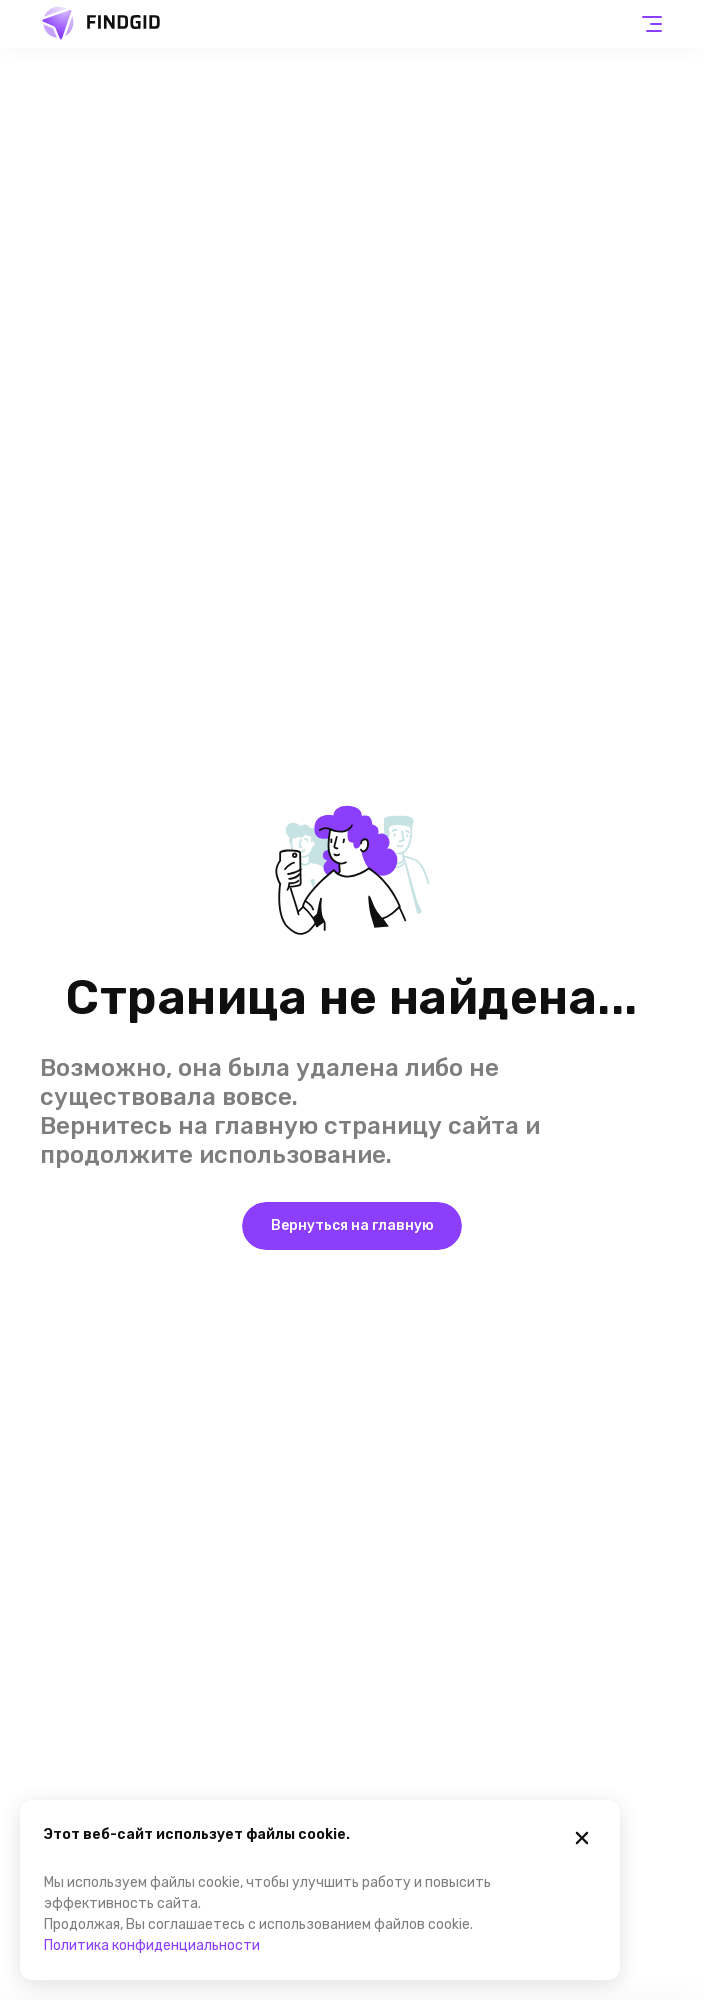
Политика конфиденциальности (152, 1945)
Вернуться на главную (352, 1225)
